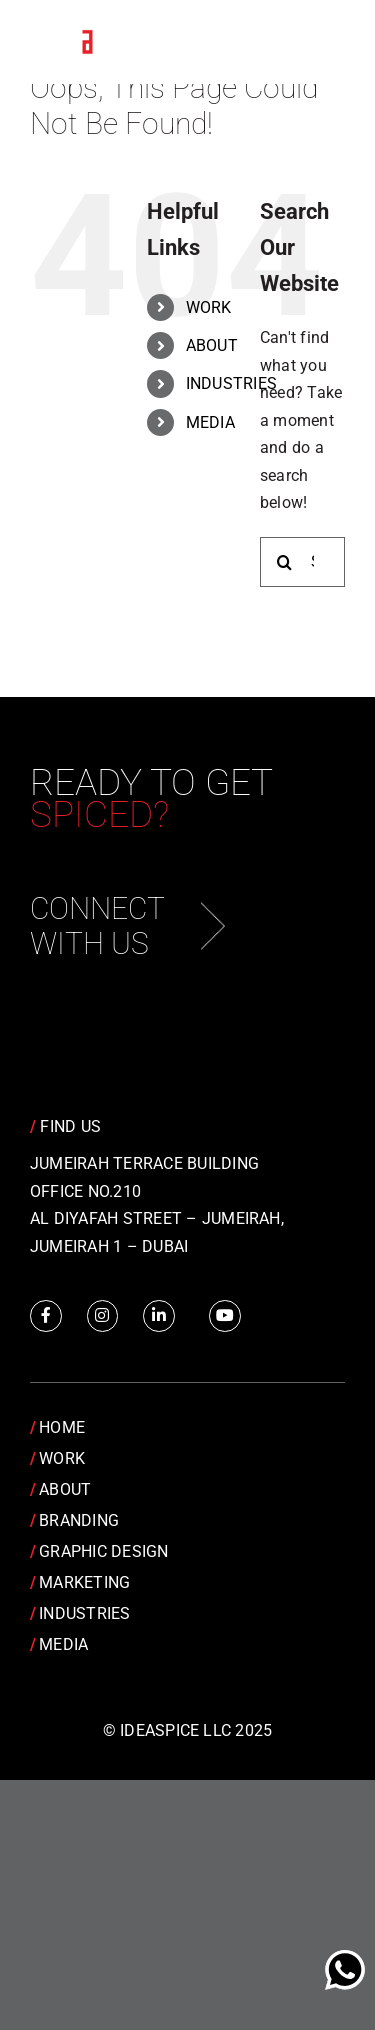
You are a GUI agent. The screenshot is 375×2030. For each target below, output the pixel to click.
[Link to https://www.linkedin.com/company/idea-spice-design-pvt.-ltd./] (159, 1316)
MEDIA (210, 422)
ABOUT (212, 345)
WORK (209, 307)
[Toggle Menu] (315, 43)
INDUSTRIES (231, 383)
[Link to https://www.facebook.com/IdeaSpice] (46, 1316)
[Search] (285, 562)
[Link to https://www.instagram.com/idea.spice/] (103, 1316)
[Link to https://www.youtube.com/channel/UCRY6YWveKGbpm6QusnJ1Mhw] (225, 1316)
